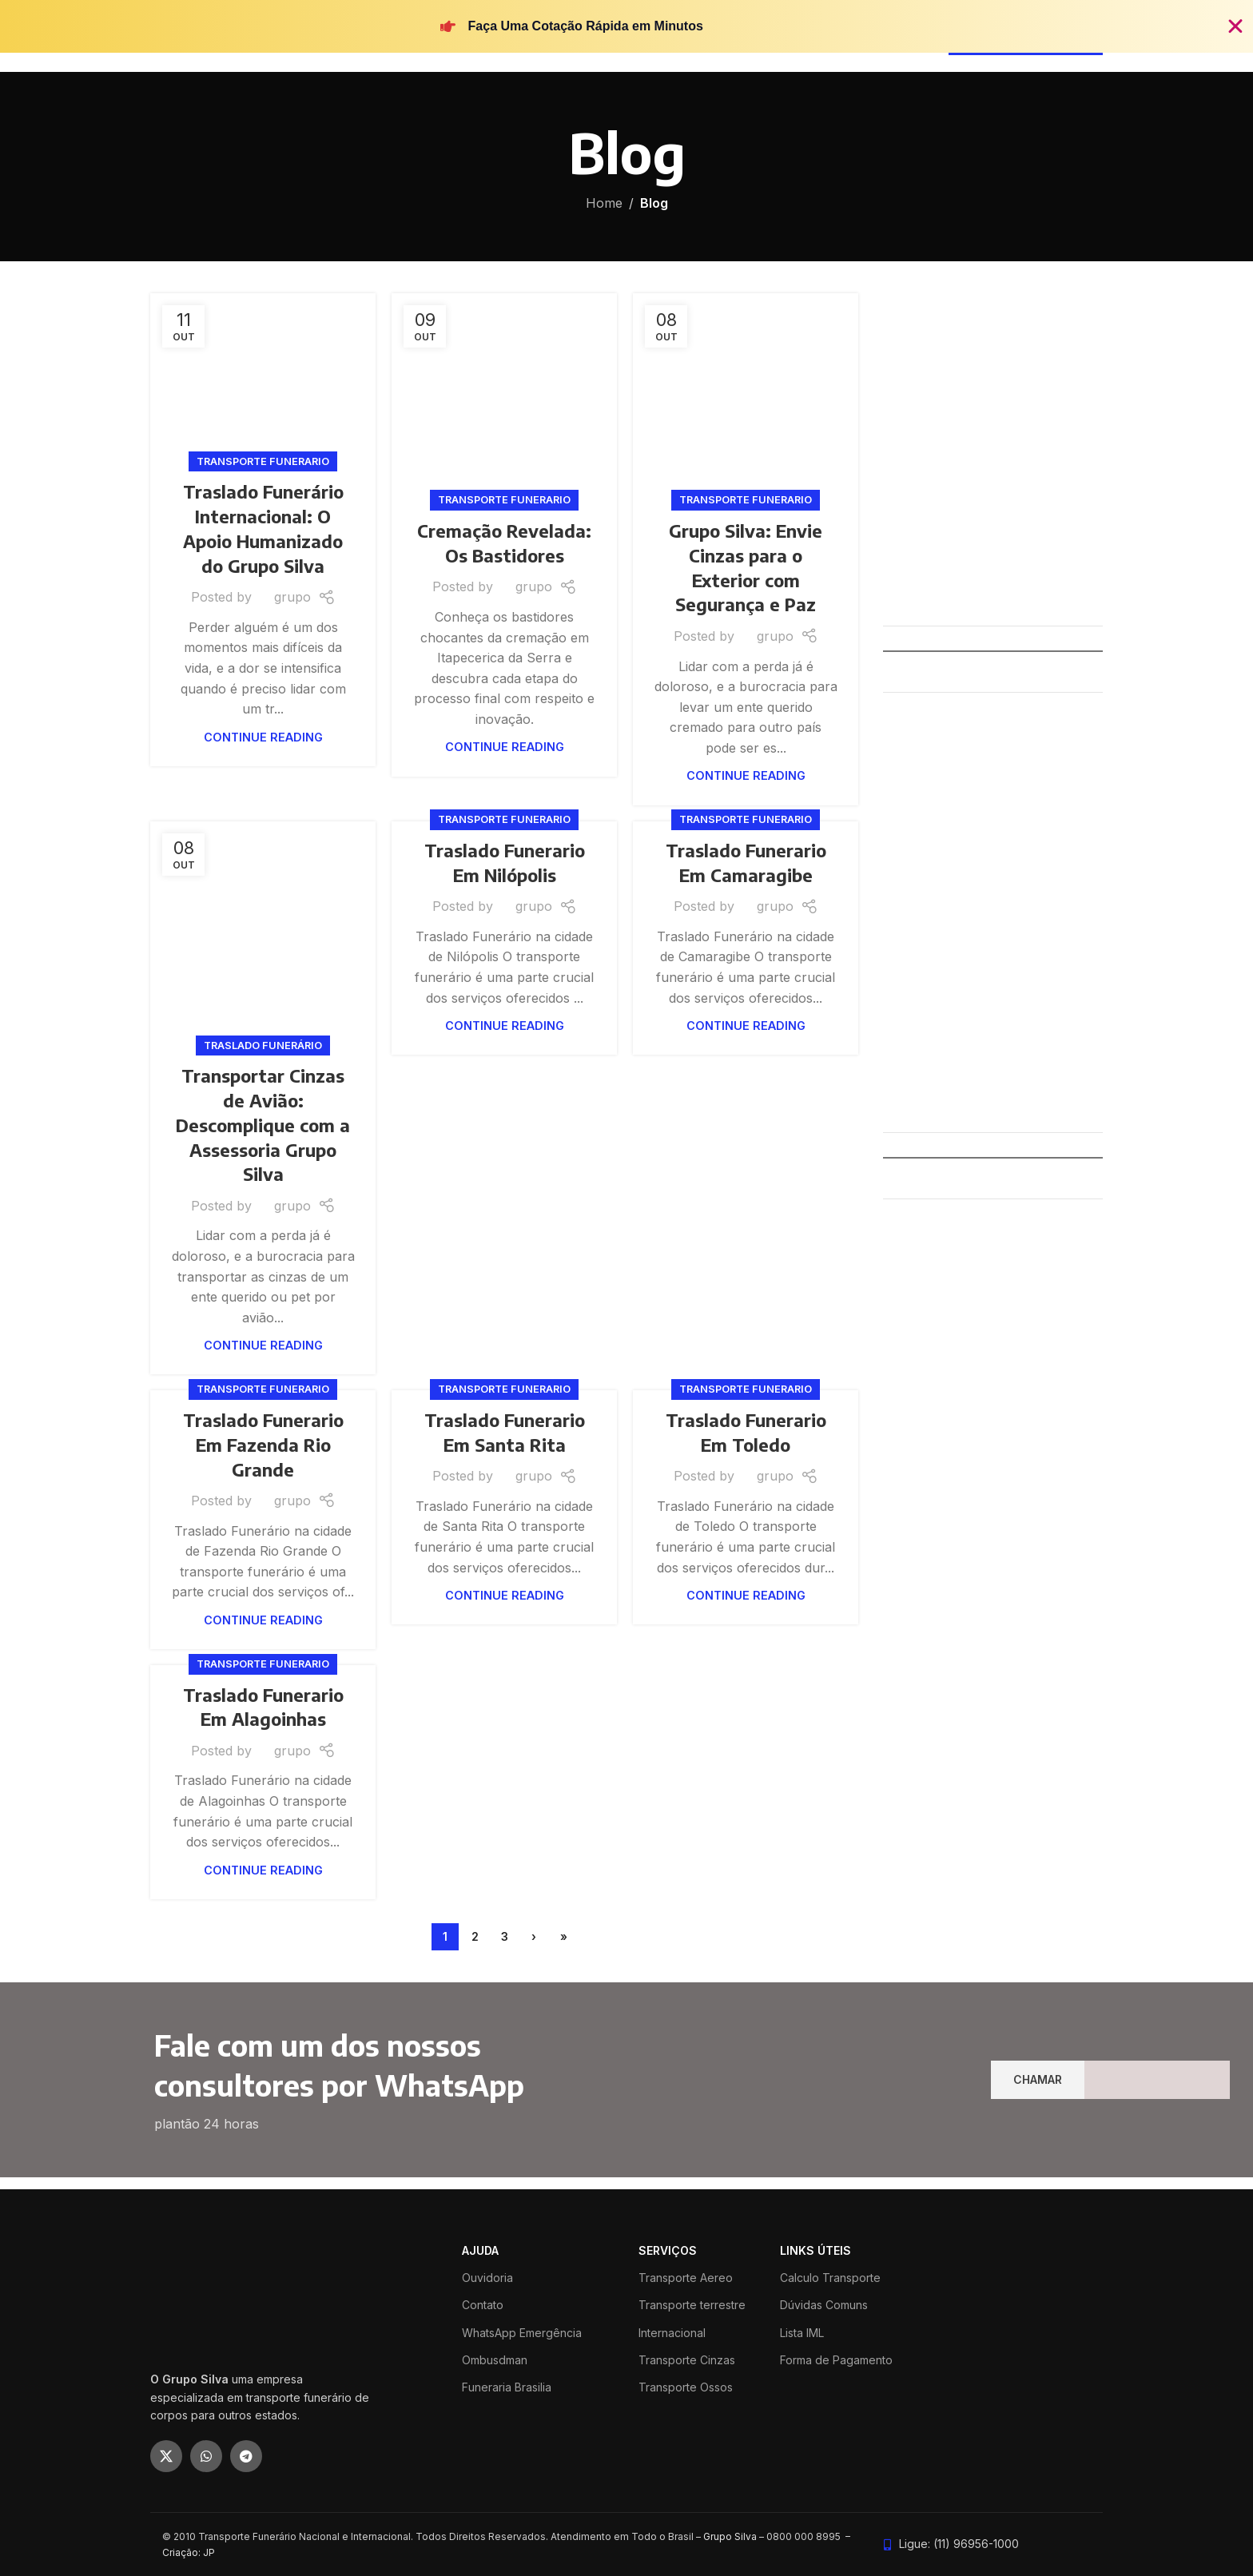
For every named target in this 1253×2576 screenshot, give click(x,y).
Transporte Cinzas (686, 2360)
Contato (482, 2305)
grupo (292, 597)
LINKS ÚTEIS (815, 2250)
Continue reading (263, 737)
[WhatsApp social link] (206, 2456)
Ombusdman (494, 2360)
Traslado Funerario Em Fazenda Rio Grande (263, 1445)
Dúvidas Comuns (824, 2305)
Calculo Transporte (830, 2277)
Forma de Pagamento (836, 2360)
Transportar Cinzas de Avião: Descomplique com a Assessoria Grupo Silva (263, 1124)
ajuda (480, 2250)
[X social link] (166, 2456)
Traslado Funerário (263, 1045)
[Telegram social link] (246, 2456)
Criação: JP (188, 2552)
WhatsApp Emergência (522, 2332)
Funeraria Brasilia (506, 2387)
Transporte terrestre (692, 2305)
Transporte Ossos (685, 2387)
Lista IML (802, 2332)
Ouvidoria (487, 2277)
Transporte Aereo (685, 2277)
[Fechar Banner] (1235, 26)
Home (604, 203)
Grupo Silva (730, 2536)
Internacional (672, 2332)
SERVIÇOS (667, 2250)
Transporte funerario (263, 461)
